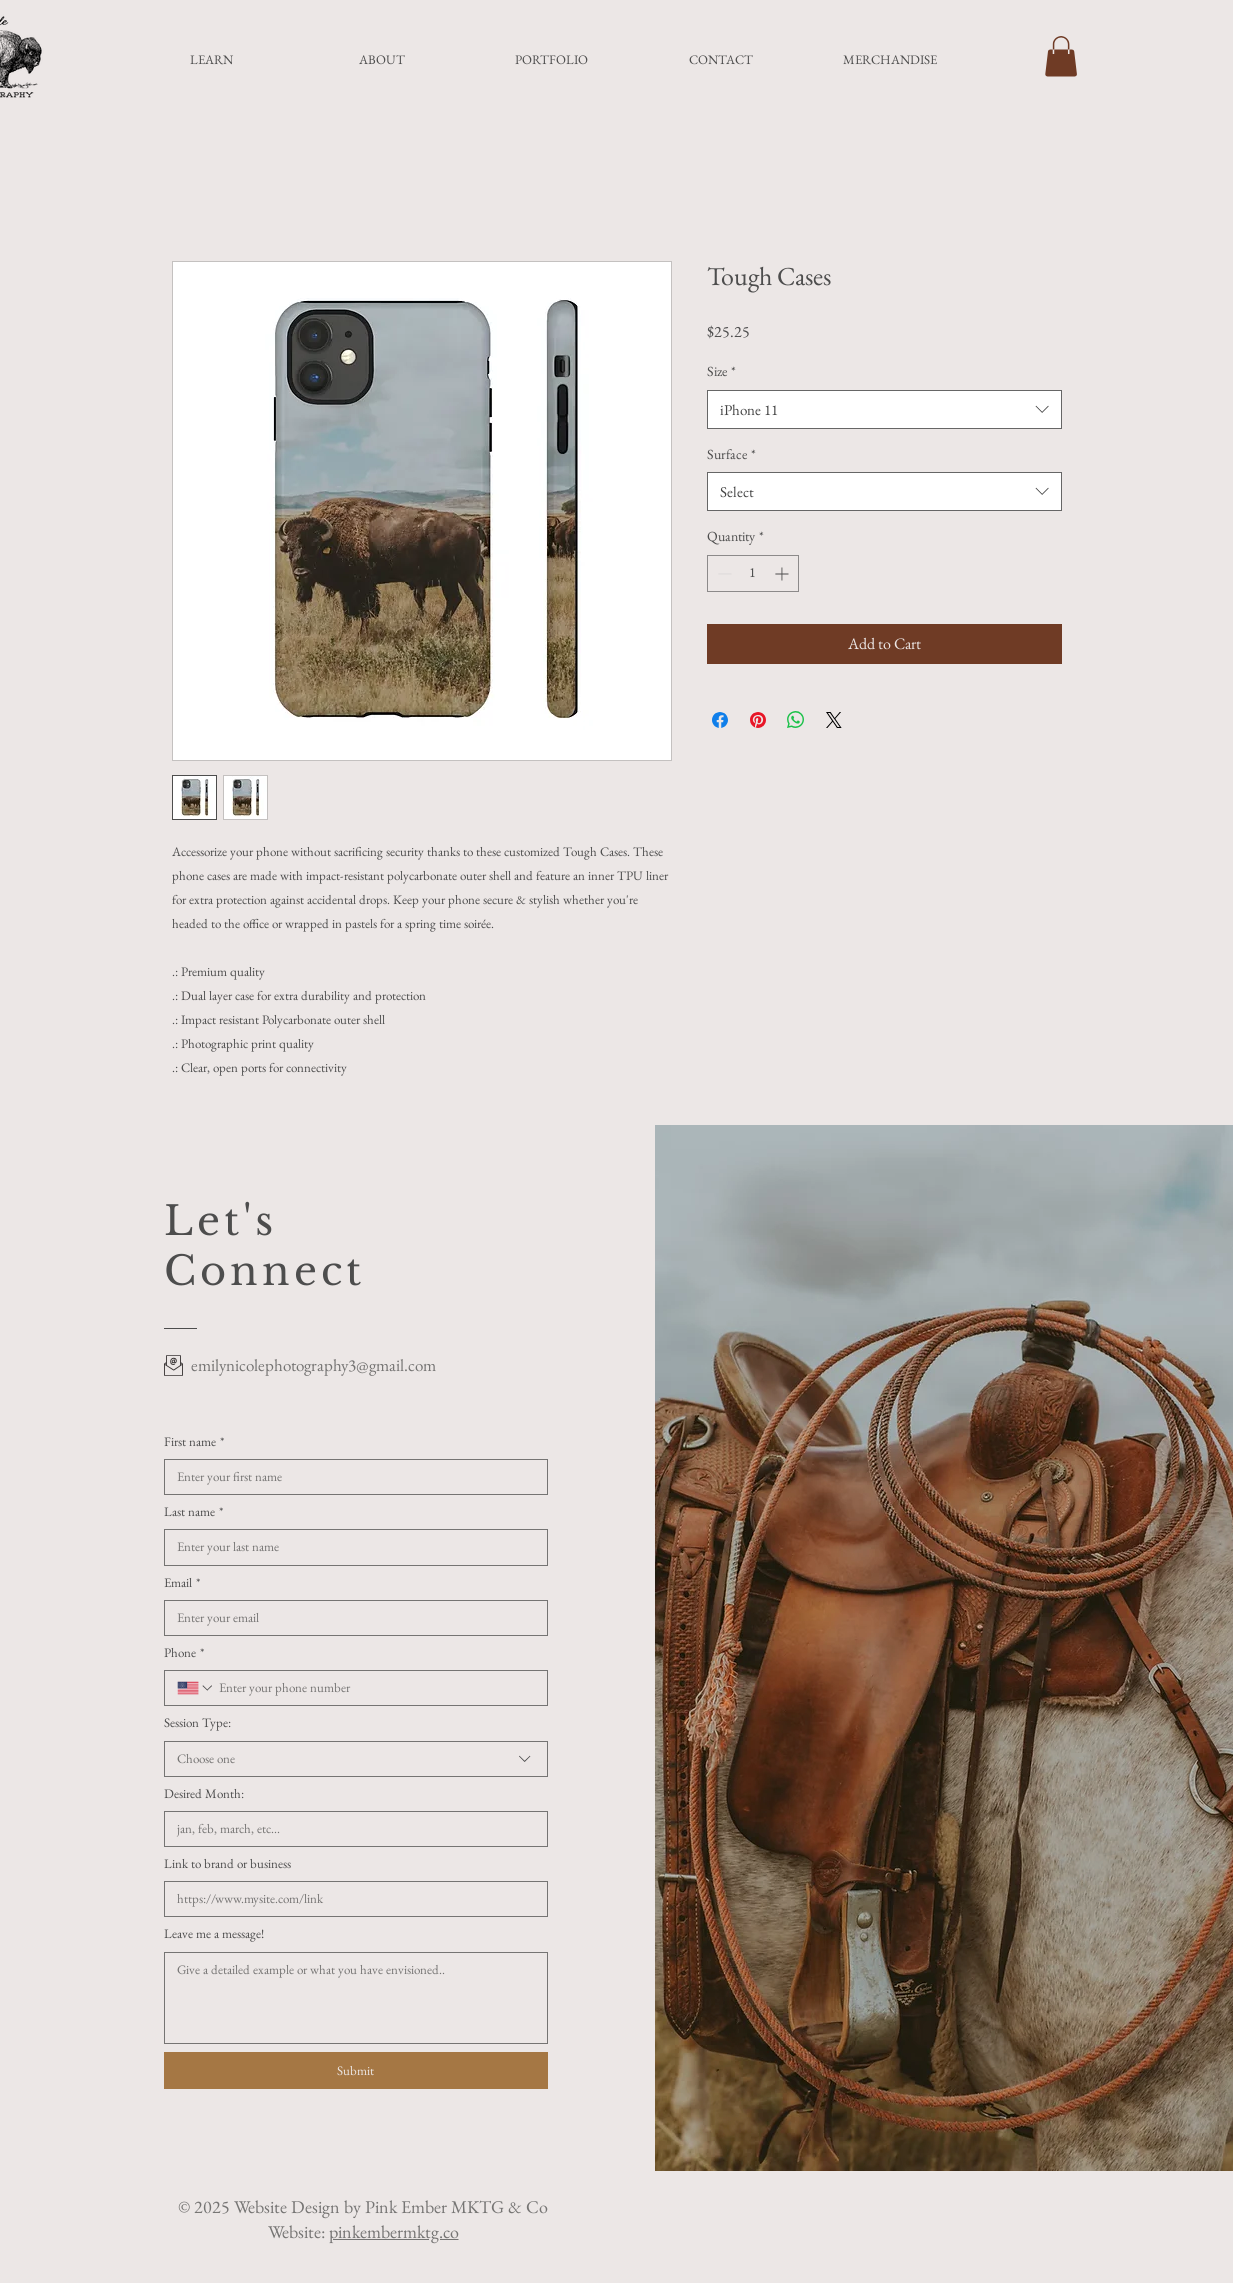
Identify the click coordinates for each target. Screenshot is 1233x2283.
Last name (193, 1512)
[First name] (350, 1477)
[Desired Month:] (350, 1829)
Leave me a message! (214, 1933)
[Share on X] (834, 720)
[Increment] (783, 573)
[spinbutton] (753, 573)
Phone (184, 1653)
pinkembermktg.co (394, 2231)
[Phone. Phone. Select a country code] (196, 1688)
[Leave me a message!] (356, 1998)
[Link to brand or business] (350, 1899)
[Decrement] (722, 573)
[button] (1061, 56)
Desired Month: (204, 1793)
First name (194, 1442)
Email (182, 1583)
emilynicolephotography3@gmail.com (313, 1365)
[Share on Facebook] (720, 720)
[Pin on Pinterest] (758, 720)
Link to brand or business (227, 1863)
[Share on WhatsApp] (796, 720)
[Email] (350, 1618)
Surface (731, 454)
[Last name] (350, 1547)
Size (721, 371)
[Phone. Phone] (375, 1688)
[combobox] (884, 409)
